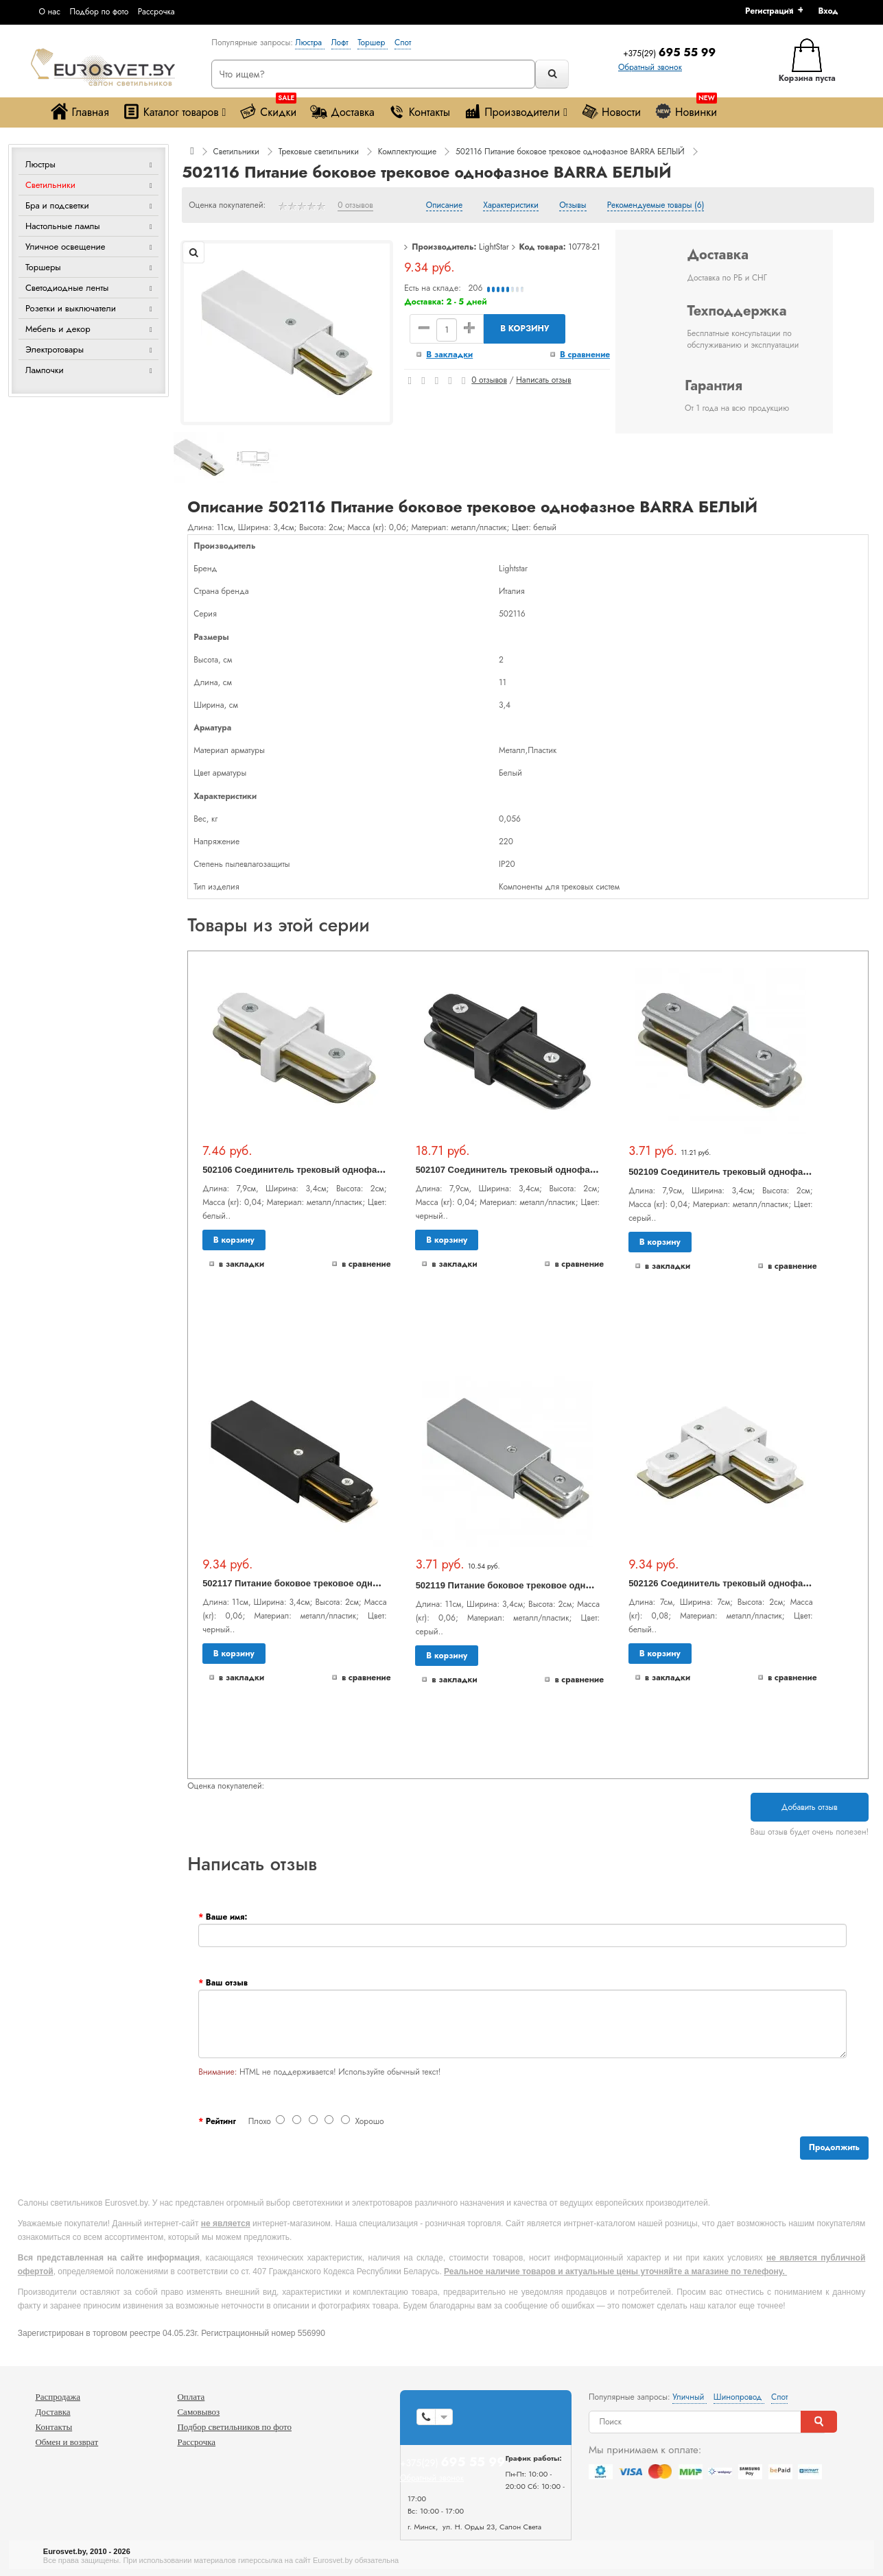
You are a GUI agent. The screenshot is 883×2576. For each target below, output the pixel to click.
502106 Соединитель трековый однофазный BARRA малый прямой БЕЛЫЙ (370, 1170)
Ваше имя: (226, 1917)
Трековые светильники (319, 151)
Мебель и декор (58, 328)
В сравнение (585, 354)
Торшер (372, 42)
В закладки (449, 354)
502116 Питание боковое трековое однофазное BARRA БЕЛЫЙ (570, 151)
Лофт (341, 42)
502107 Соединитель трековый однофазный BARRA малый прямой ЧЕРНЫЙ (587, 1170)
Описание (444, 205)
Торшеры (43, 267)
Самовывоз (198, 2412)
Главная (79, 111)
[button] (832, 10)
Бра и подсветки (57, 205)
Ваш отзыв (227, 1983)
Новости (611, 111)
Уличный (689, 2397)
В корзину (524, 328)
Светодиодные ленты (67, 287)
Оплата (190, 2397)
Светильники (50, 184)
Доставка (342, 111)
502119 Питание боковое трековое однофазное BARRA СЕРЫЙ (555, 1585)
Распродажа (57, 2397)
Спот (403, 42)
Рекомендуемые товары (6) (656, 205)
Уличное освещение (65, 246)
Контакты (419, 111)
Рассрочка (156, 11)
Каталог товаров (174, 111)
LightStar (494, 247)
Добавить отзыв (809, 1807)
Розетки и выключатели (70, 308)
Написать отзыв (543, 380)
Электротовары (54, 349)
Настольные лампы (62, 225)
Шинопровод (739, 2397)
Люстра (309, 42)
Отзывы (572, 205)
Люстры (40, 164)
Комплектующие (407, 151)
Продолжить (834, 2147)
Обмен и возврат (66, 2442)
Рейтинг (221, 2121)
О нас (49, 11)
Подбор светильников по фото (234, 2427)
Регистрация (769, 11)
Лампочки (44, 370)
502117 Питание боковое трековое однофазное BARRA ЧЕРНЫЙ (345, 1583)
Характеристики (511, 205)
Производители (515, 111)
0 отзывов (355, 205)
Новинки (686, 108)
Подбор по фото (99, 11)
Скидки (267, 108)
